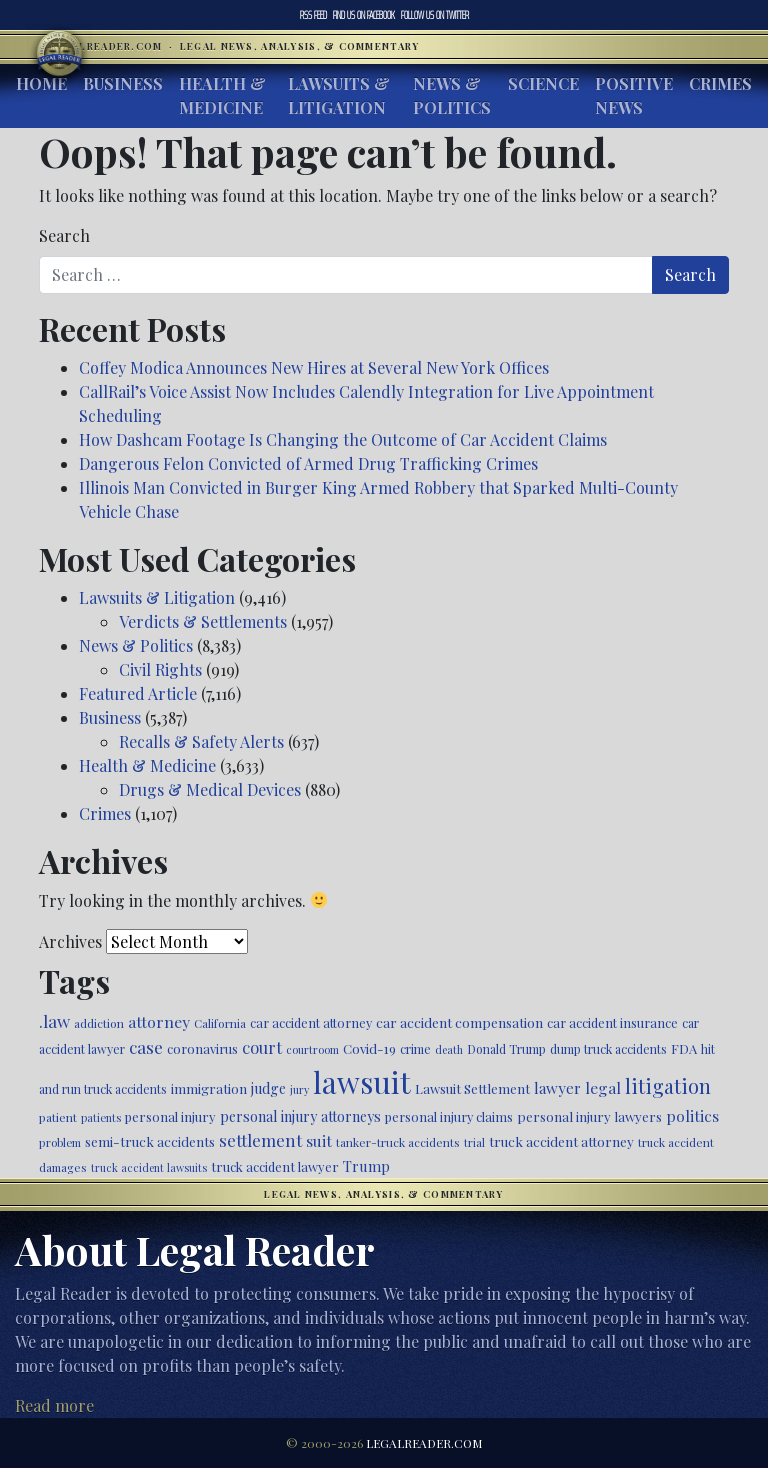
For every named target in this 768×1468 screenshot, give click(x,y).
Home (41, 83)
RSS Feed (313, 15)
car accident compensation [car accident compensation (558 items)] (459, 1022)
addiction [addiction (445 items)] (99, 1023)
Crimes (720, 83)
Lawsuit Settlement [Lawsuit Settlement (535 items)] (472, 1088)
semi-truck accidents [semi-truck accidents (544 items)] (150, 1141)
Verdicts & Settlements (203, 621)
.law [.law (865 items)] (54, 1020)
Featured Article (138, 693)
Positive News (634, 95)
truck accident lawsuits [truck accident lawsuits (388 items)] (149, 1167)
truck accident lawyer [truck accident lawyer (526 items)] (275, 1166)
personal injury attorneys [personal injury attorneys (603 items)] (300, 1116)
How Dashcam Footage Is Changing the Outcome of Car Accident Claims (343, 439)
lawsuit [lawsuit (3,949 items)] (362, 1081)
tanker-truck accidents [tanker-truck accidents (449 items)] (398, 1142)
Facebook (364, 15)
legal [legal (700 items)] (603, 1087)
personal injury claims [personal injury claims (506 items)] (449, 1116)
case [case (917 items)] (146, 1046)
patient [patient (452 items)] (58, 1117)
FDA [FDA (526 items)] (684, 1048)
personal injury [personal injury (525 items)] (170, 1116)
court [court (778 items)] (262, 1047)
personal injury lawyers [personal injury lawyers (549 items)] (589, 1116)
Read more (54, 1405)
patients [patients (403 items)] (101, 1117)
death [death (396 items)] (449, 1049)
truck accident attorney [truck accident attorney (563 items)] (561, 1141)
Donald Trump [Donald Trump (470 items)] (506, 1049)
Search (64, 235)
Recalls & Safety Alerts (201, 741)
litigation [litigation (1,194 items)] (668, 1086)
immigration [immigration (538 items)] (209, 1088)
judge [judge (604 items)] (268, 1088)
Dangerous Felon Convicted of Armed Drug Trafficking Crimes (308, 463)
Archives (70, 941)
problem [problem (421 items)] (60, 1142)
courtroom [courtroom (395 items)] (312, 1049)
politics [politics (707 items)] (692, 1115)
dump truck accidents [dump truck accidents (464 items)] (608, 1049)
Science (543, 83)
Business (123, 83)
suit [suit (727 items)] (319, 1140)
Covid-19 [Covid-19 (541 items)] (369, 1048)
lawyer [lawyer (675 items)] (557, 1088)
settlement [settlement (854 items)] (260, 1140)
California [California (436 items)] (220, 1023)
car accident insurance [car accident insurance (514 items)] (612, 1022)
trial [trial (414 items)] (474, 1142)
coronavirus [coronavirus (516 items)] (202, 1048)
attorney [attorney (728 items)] (159, 1021)
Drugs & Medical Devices (210, 789)
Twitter (435, 15)
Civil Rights (160, 669)
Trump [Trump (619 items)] (366, 1166)
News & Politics (452, 95)
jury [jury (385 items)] (299, 1089)
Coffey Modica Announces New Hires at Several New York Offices (314, 367)
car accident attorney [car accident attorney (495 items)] (311, 1022)
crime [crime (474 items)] (415, 1049)
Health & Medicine (222, 95)
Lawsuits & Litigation (339, 95)
